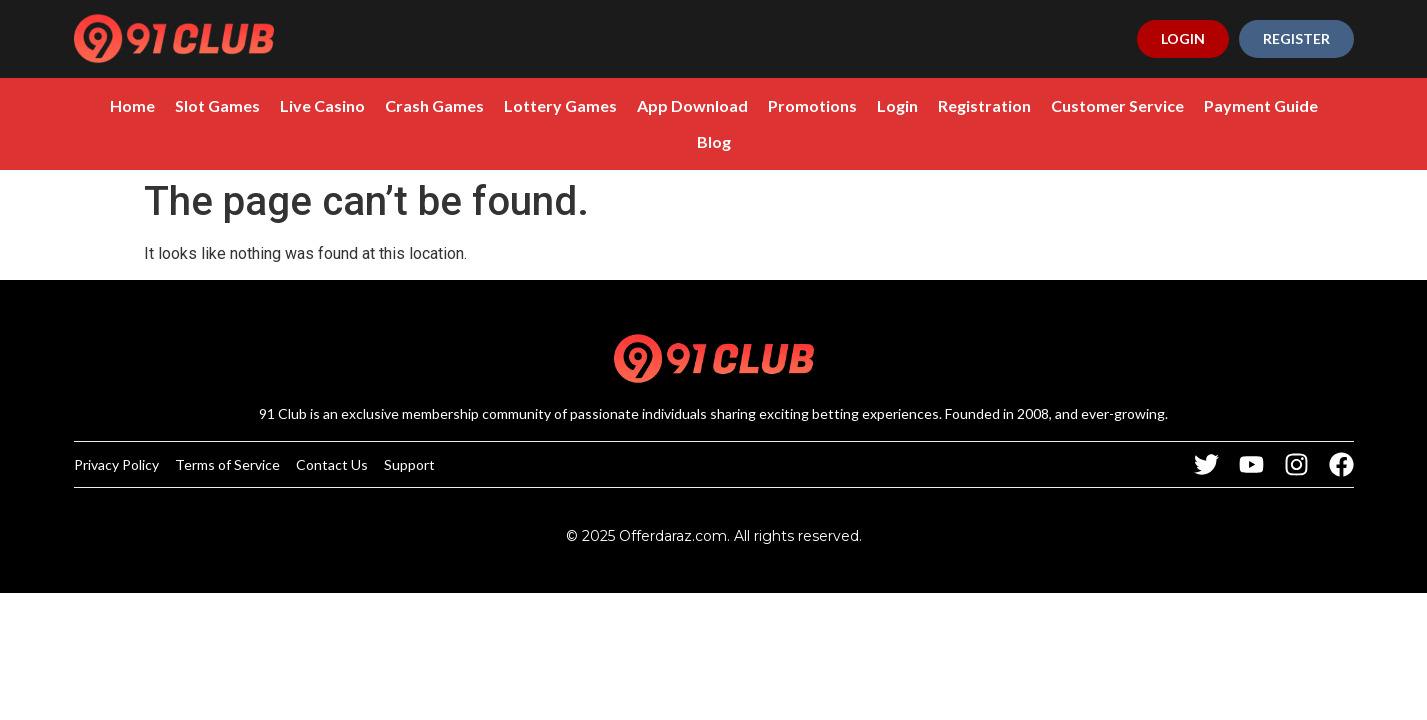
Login (897, 105)
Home (132, 105)
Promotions (812, 105)
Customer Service (1117, 105)
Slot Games (217, 105)
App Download (692, 105)
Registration (984, 105)
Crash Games (434, 105)
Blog (714, 141)
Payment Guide (1261, 105)
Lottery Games (560, 105)
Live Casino (322, 105)
